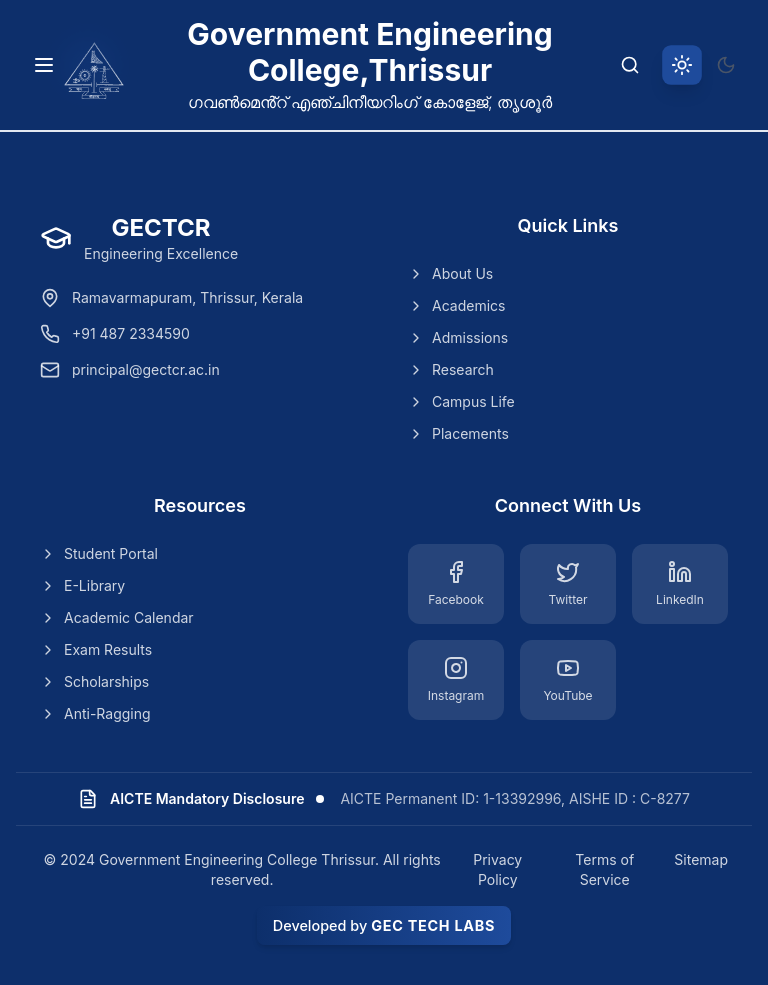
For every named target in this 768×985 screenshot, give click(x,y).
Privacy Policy (497, 869)
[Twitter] (568, 584)
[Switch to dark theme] (726, 65)
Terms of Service (604, 869)
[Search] (630, 65)
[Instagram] (456, 680)
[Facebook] (456, 584)
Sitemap (701, 859)
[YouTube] (568, 680)
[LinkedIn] (680, 584)
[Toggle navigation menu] (44, 65)
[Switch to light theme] (682, 65)
